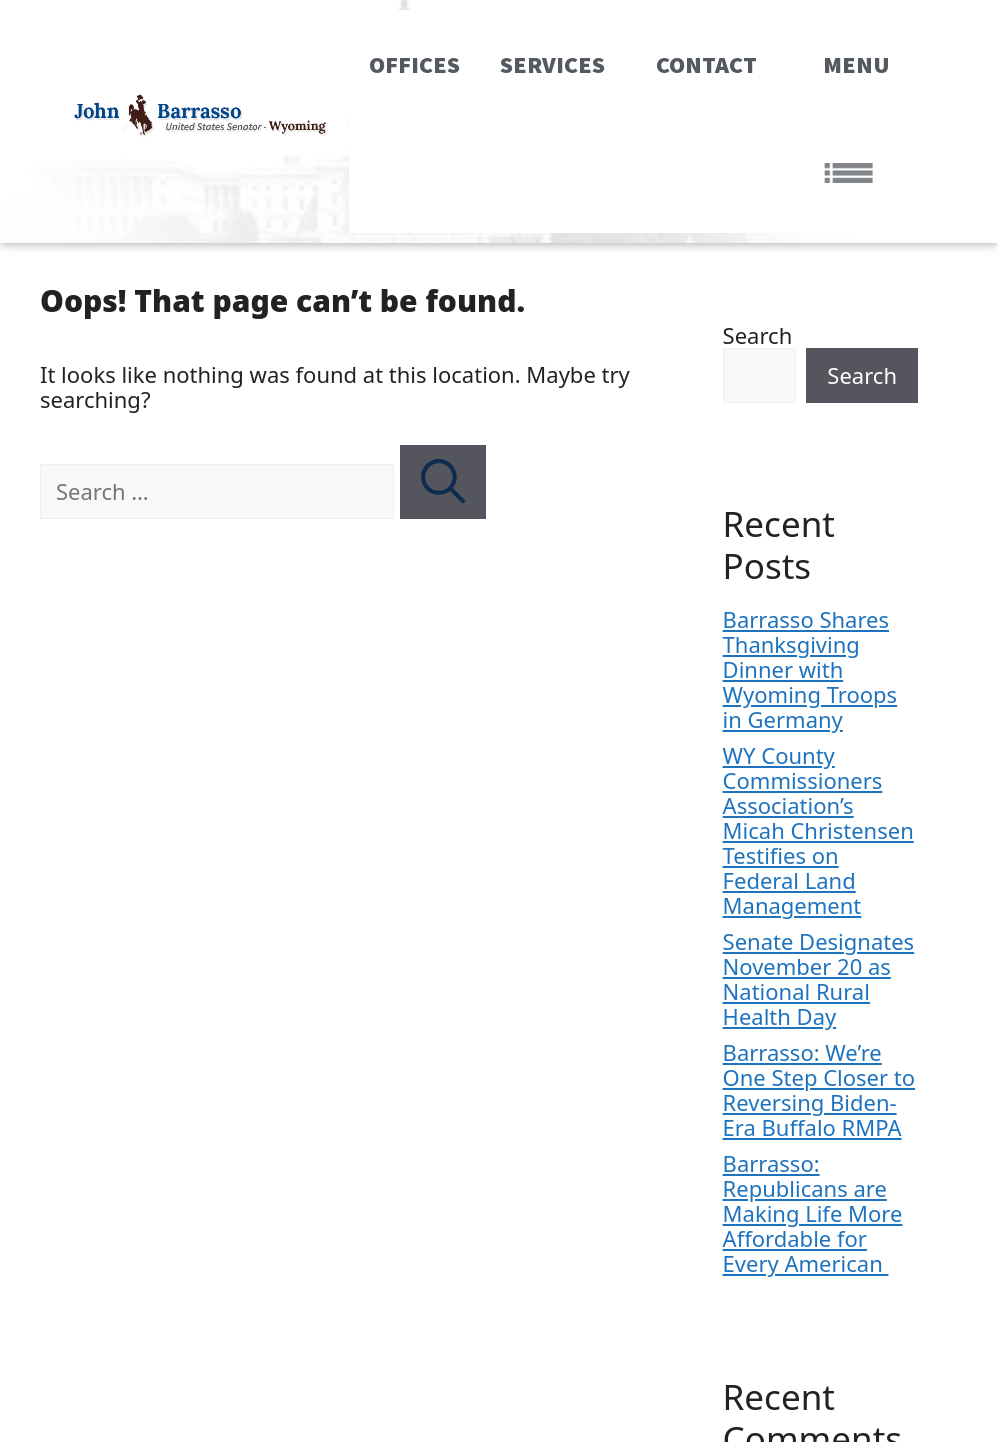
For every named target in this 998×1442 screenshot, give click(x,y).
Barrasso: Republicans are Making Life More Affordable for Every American (813, 1213)
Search (758, 335)
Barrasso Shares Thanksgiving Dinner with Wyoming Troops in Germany (810, 669)
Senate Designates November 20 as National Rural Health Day (819, 978)
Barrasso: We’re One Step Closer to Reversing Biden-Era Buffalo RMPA (819, 1089)
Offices (414, 64)
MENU (856, 118)
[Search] (443, 482)
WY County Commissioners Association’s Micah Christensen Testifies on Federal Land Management (818, 830)
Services (558, 64)
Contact (712, 64)
